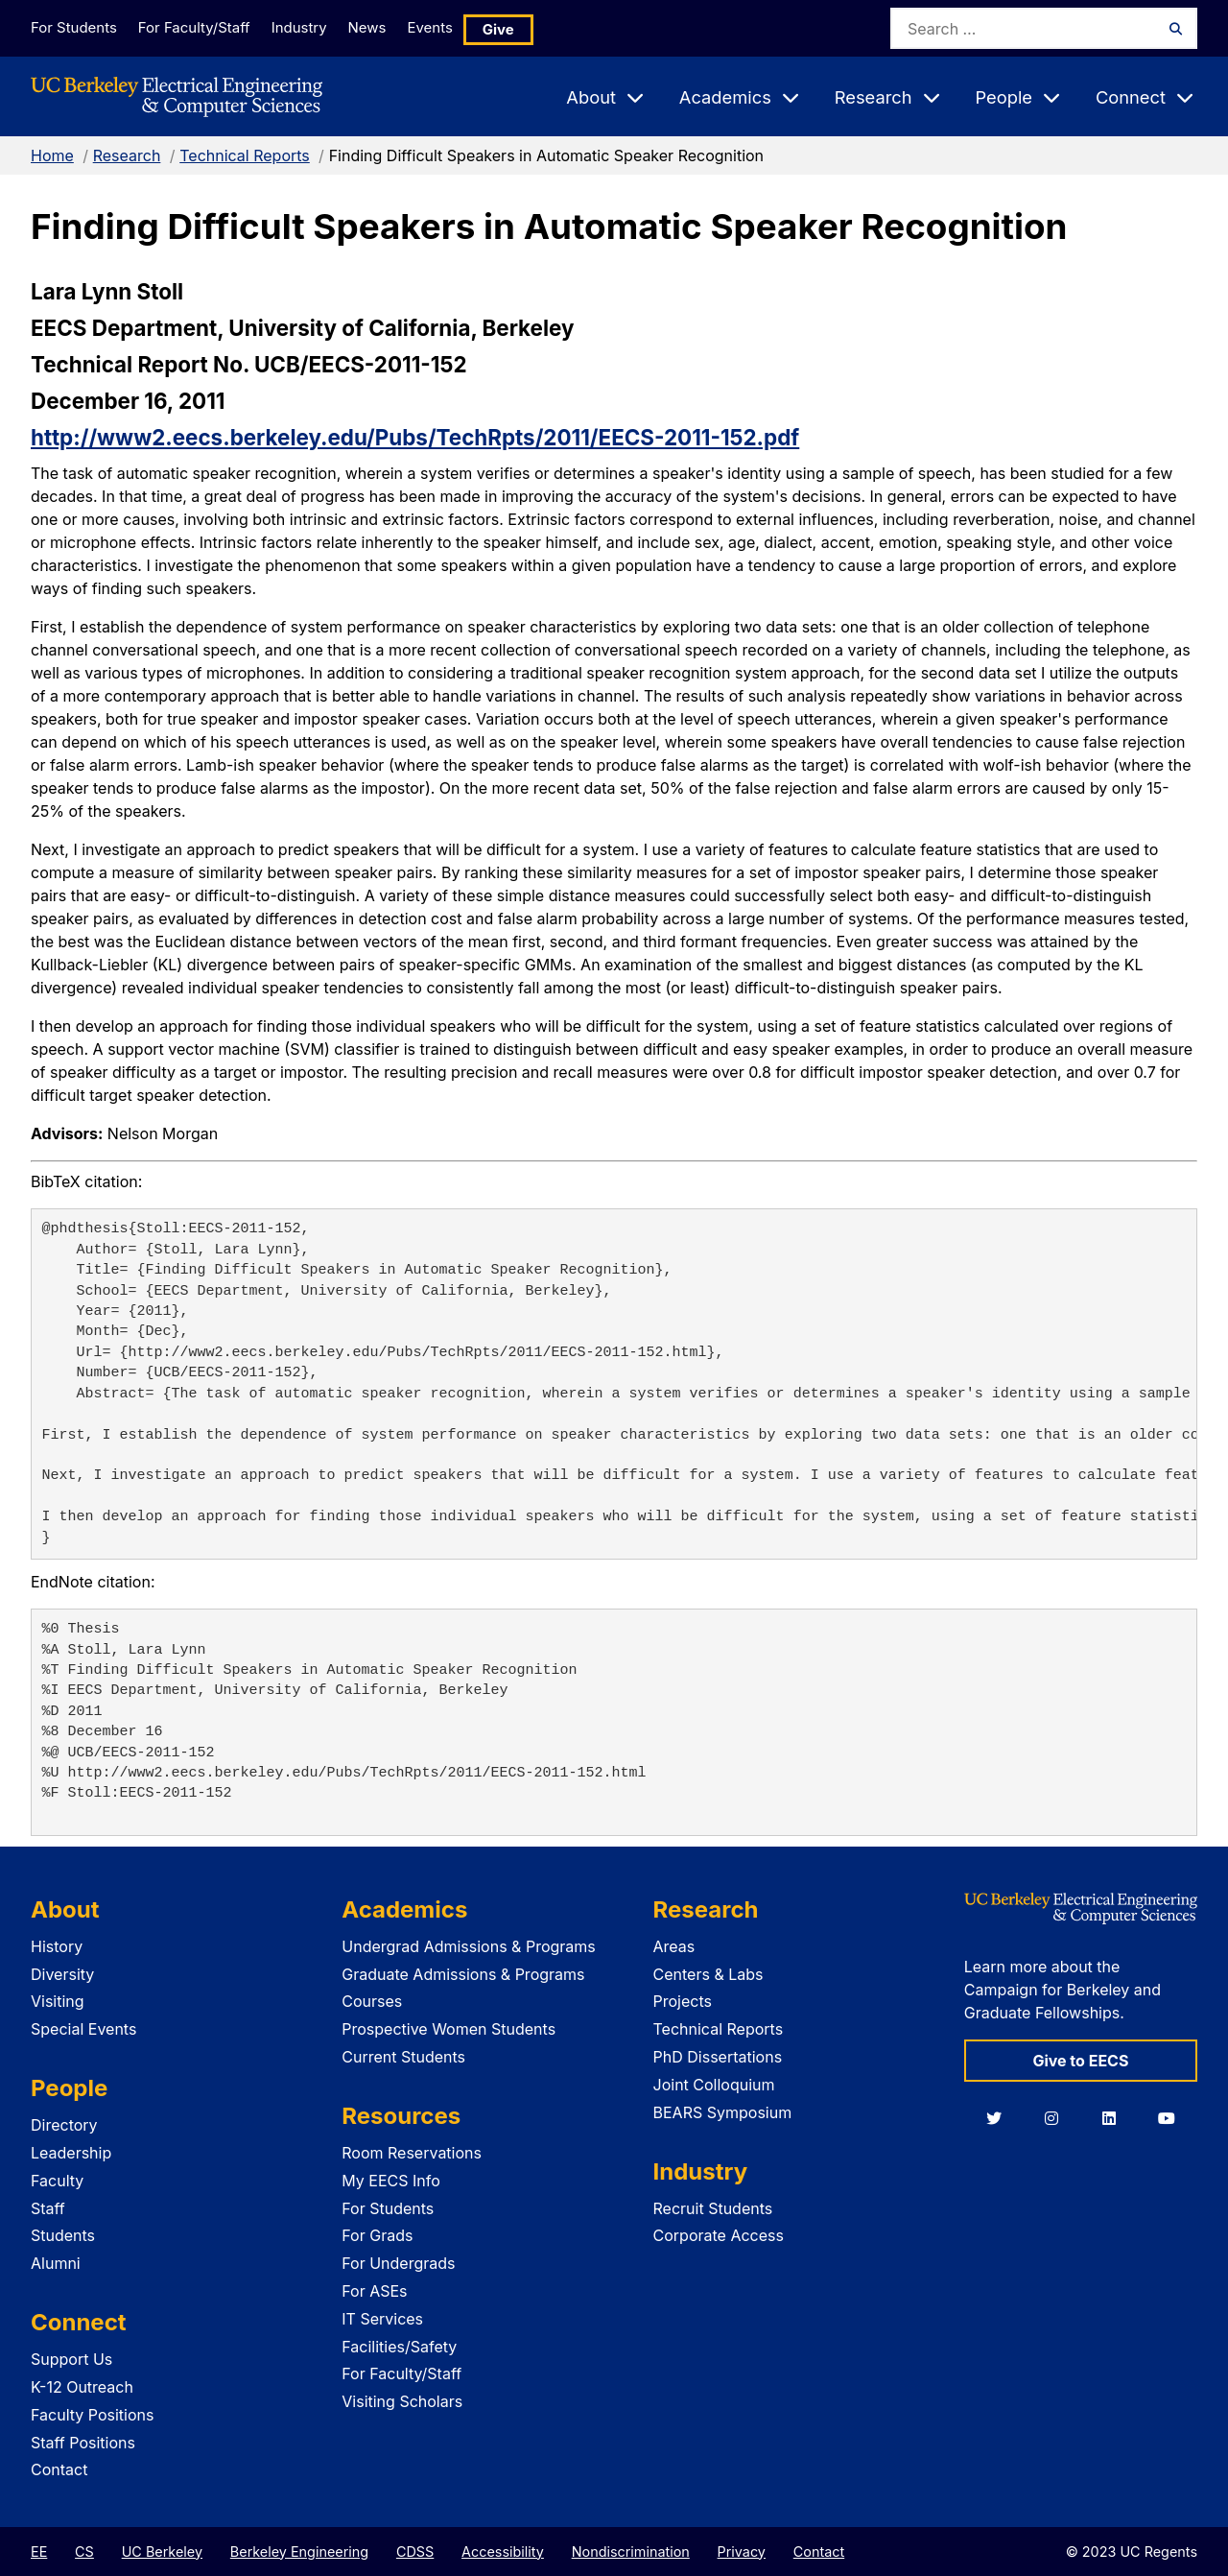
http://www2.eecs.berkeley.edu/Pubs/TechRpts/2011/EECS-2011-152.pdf (415, 437)
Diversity (62, 1974)
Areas (674, 1946)
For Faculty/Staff (200, 27)
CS (84, 2551)
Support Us (71, 2359)
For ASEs (374, 2291)
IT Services (382, 2318)
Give (539, 28)
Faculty (57, 2180)
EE (39, 2551)
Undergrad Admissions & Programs (469, 1946)
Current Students (403, 2056)
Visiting (57, 2001)
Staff (48, 2208)
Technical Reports (244, 155)
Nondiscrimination (631, 2551)
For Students (72, 27)
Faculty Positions (92, 2414)
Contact (59, 2469)
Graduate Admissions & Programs (463, 1974)
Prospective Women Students (448, 2029)
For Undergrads (398, 2263)
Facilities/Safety (399, 2346)
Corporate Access (718, 2235)
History (57, 1946)
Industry (315, 27)
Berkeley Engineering (299, 2551)
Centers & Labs (708, 1974)
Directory (64, 2125)
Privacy (742, 2551)
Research (127, 155)
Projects (682, 2001)
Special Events (83, 2029)
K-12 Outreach (82, 2387)
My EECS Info (391, 2180)
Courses (372, 2001)
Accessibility (502, 2551)
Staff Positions (83, 2442)
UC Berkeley (162, 2551)
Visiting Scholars (402, 2401)
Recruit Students (713, 2208)
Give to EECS (1080, 2060)
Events (466, 27)
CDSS (415, 2551)
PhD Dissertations (718, 2056)
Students (63, 2235)
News (392, 27)
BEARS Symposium (722, 2112)
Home (52, 155)
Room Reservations (412, 2152)
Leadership (71, 2152)
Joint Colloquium (714, 2084)
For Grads (377, 2235)
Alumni (56, 2263)
